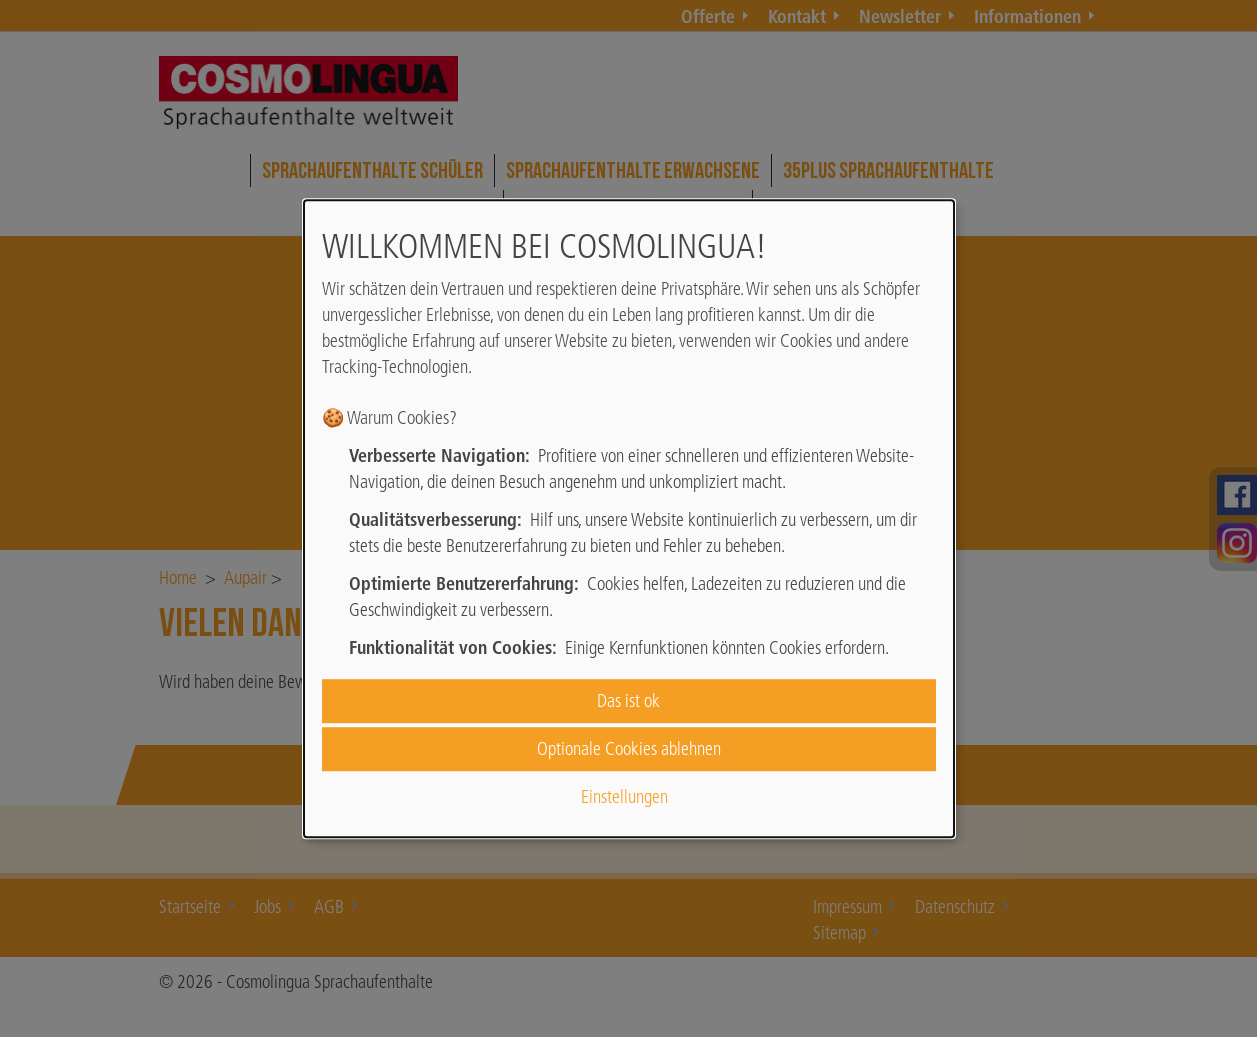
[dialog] (629, 519)
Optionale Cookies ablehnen (629, 748)
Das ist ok (628, 700)
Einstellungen (624, 797)
